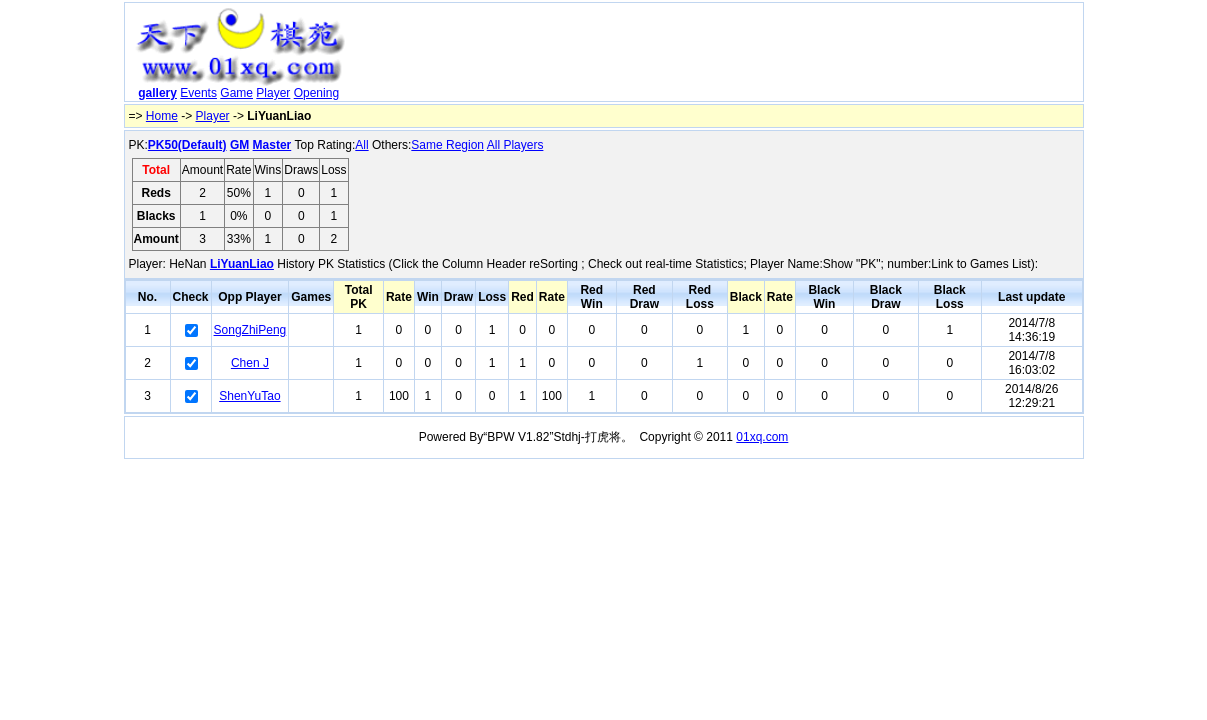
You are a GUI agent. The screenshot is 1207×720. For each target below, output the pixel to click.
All (361, 145)
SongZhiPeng (250, 330)
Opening (316, 93)
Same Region (447, 145)
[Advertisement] (717, 56)
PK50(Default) (187, 145)
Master (272, 145)
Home (162, 116)
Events (198, 93)
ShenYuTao (249, 396)
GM (239, 145)
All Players (515, 145)
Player (273, 93)
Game (236, 93)
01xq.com (762, 437)
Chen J (250, 363)
